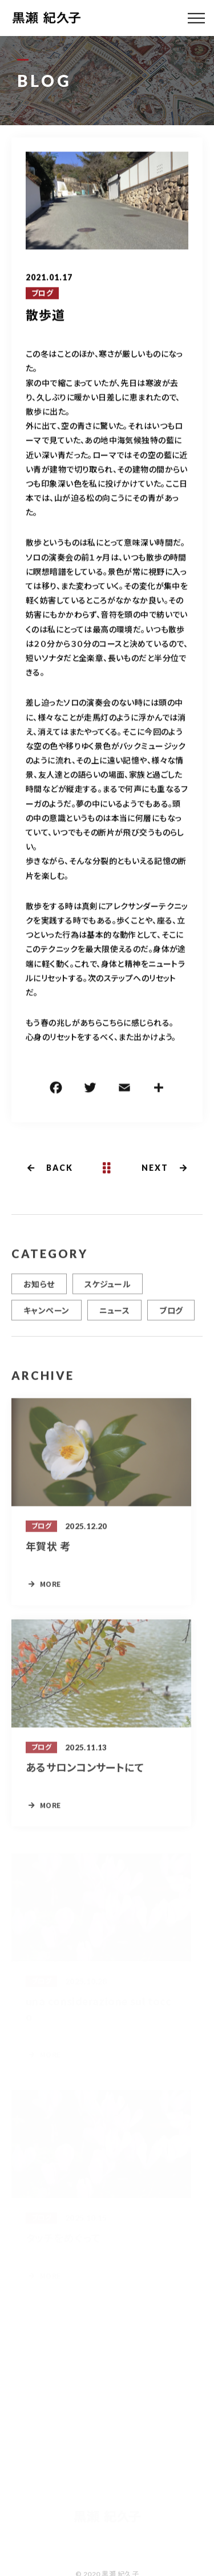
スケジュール (107, 1288)
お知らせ (39, 1288)
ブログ (42, 293)
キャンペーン (46, 1315)
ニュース (114, 1315)
